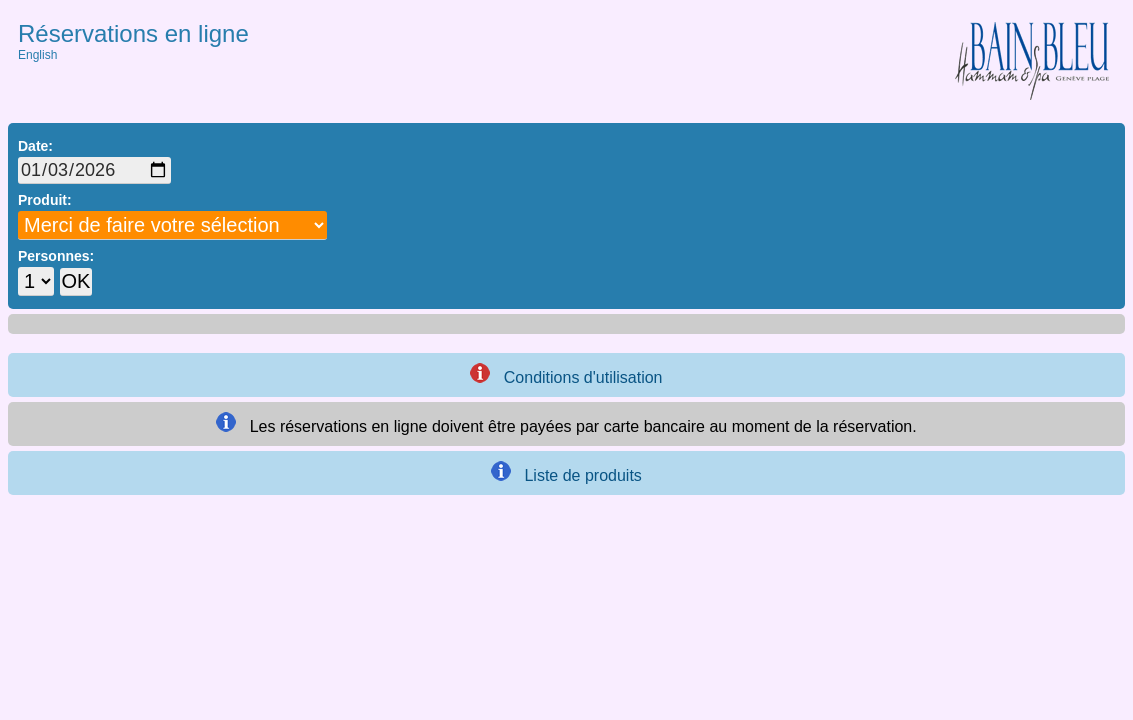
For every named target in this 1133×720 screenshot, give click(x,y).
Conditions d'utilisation (566, 374)
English (37, 55)
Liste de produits (566, 472)
